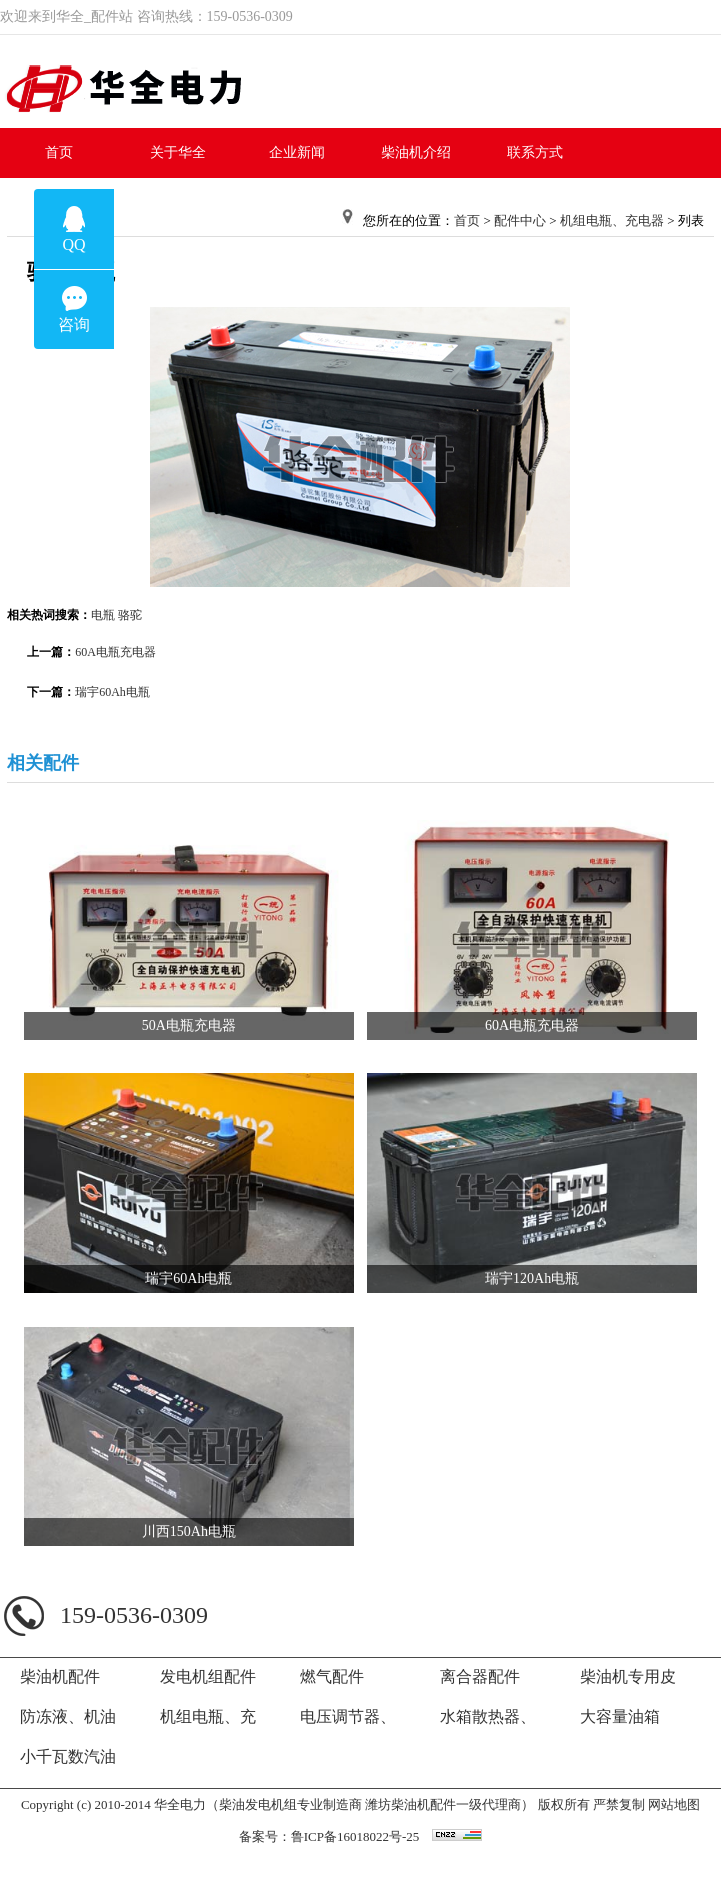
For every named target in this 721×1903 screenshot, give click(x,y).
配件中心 (520, 220)
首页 (467, 220)
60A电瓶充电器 (115, 652)
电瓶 (103, 615)
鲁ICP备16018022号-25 (355, 1836)
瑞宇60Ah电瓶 (112, 692)
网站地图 (674, 1804)
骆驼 (130, 615)
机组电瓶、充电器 (612, 220)
